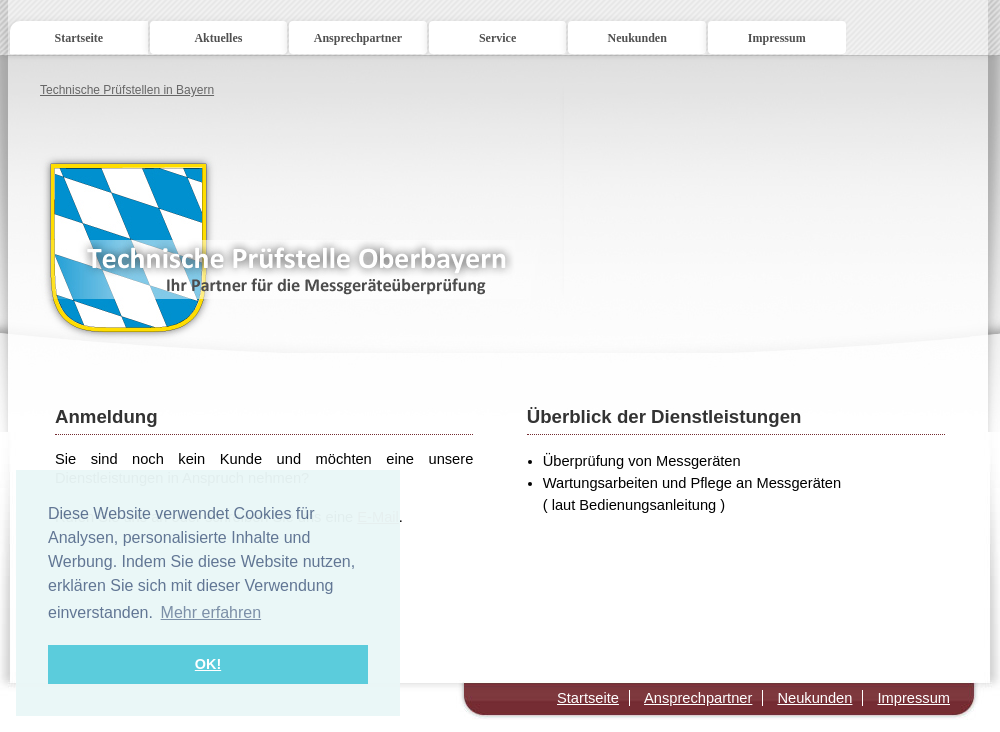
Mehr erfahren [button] (211, 612)
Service (497, 38)
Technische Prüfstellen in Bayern (127, 90)
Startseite (78, 38)
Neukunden (636, 38)
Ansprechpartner (358, 38)
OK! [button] (208, 664)
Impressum (777, 38)
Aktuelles (218, 38)
